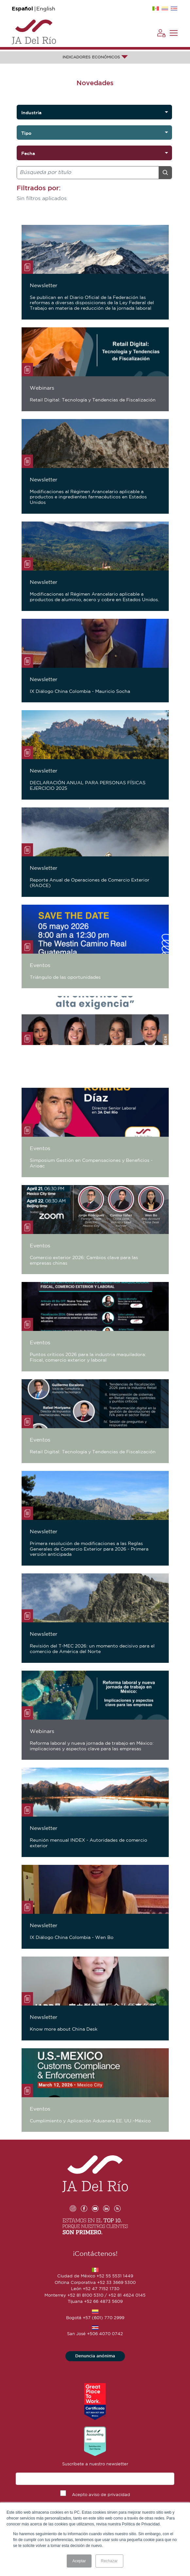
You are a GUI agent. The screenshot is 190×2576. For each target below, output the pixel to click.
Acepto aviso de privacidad (101, 2495)
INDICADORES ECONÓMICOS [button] (95, 57)
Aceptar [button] (79, 2561)
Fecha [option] (28, 153)
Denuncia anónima (95, 2356)
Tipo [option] (26, 133)
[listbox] (94, 112)
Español (22, 9)
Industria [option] (31, 112)
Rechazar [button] (109, 2561)
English (45, 9)
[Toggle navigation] (174, 33)
